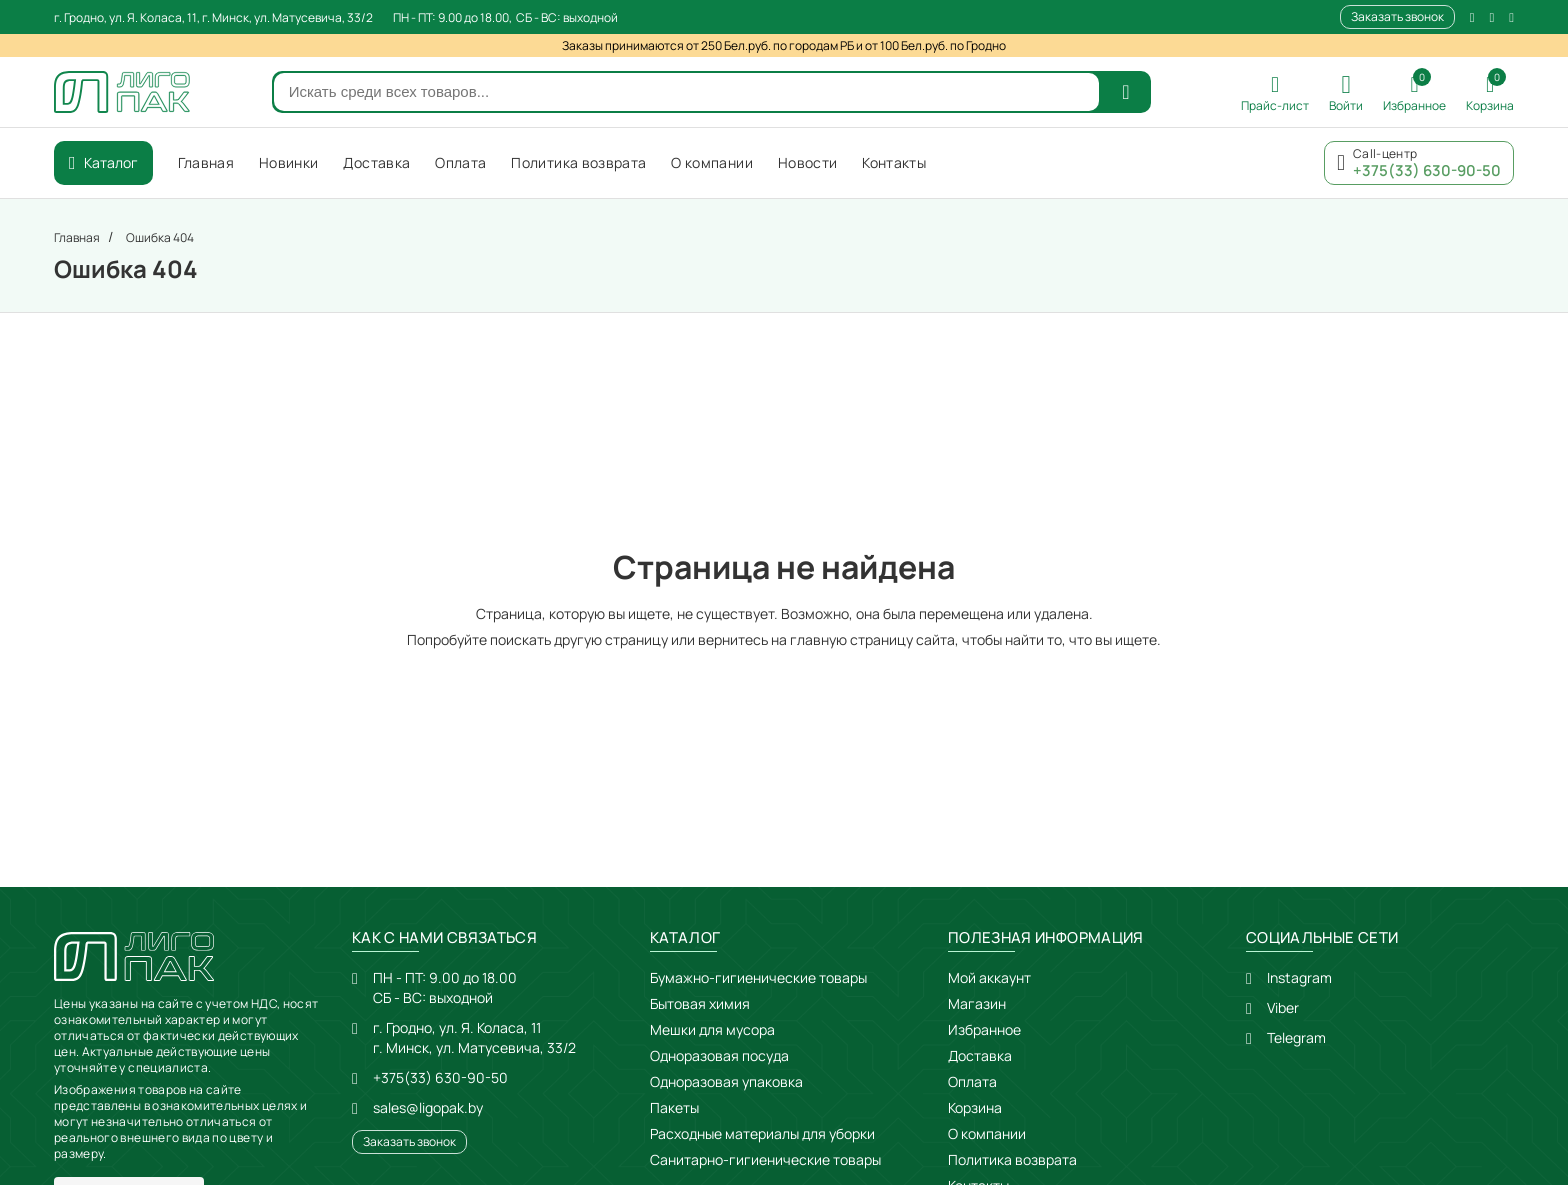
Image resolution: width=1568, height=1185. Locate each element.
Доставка (980, 1055)
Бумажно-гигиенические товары (758, 977)
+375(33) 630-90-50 (440, 1077)
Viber (1283, 1007)
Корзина (975, 1107)
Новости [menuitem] (807, 162)
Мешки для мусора (712, 1029)
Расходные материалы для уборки (762, 1133)
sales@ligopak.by (428, 1107)
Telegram (1296, 1037)
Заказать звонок (1397, 16)
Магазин (977, 1003)
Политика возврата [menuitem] (578, 162)
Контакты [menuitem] (894, 162)
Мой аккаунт (989, 977)
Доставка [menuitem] (376, 162)
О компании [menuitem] (712, 162)
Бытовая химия (700, 1003)
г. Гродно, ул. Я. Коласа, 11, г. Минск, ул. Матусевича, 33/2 (213, 17)
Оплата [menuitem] (460, 162)
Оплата (972, 1081)
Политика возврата (1012, 1159)
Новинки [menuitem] (288, 162)
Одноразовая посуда (719, 1055)
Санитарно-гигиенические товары (765, 1159)
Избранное (984, 1029)
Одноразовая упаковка (726, 1081)
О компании (987, 1133)
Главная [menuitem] (206, 162)
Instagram (1299, 977)
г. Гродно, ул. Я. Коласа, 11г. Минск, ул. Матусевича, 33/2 (474, 1037)
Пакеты (674, 1107)
